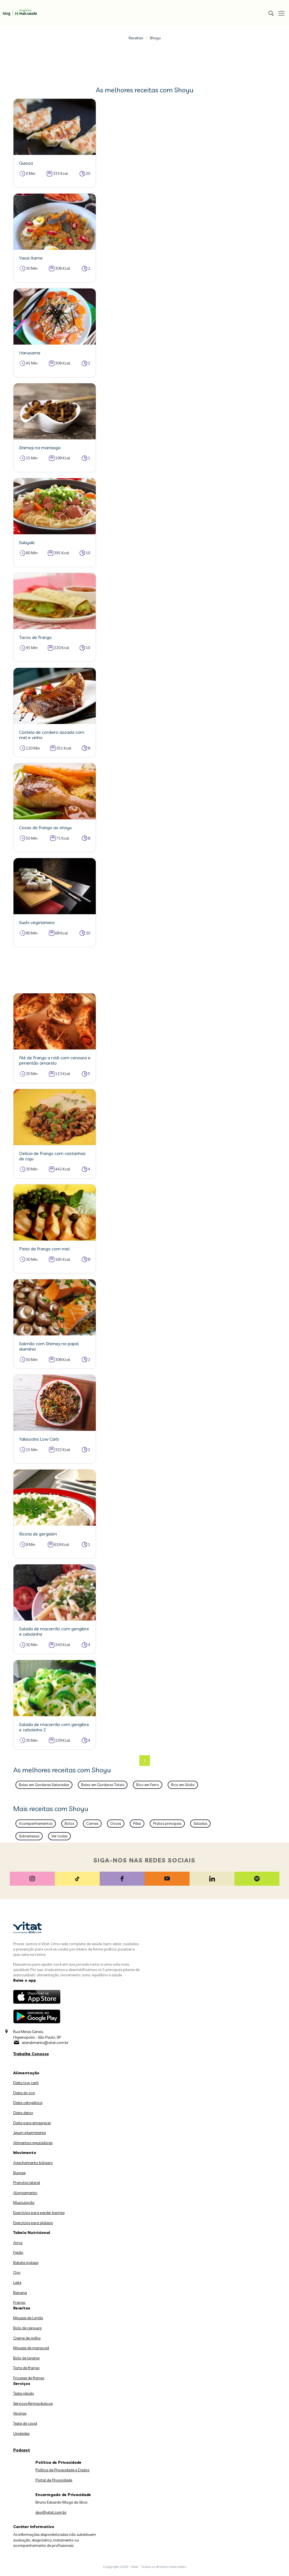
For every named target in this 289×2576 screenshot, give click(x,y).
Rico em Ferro (147, 1784)
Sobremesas (29, 1836)
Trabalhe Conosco (31, 2053)
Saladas (200, 1823)
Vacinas (19, 2413)
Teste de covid (25, 2423)
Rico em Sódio (183, 1784)
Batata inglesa (25, 2262)
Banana (20, 2292)
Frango (19, 2302)
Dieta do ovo (24, 2092)
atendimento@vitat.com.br (45, 2042)
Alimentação (26, 2072)
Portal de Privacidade (53, 2480)
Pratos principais (167, 1823)
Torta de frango (26, 2367)
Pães (137, 1823)
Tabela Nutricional (31, 2232)
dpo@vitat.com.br (51, 2512)
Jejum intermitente (29, 2132)
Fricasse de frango (28, 2377)
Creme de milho (27, 2338)
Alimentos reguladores (33, 2142)
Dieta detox (23, 2112)
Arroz (18, 2242)
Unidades (21, 2433)
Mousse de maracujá (31, 2347)
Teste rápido (23, 2393)
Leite (17, 2282)
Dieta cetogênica (27, 2102)
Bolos (69, 1823)
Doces (115, 1823)
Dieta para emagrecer (32, 2122)
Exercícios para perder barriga (39, 2212)
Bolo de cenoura (27, 2327)
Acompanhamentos (36, 1823)
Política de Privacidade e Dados (62, 2469)
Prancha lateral (26, 2182)
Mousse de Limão (28, 2317)
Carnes (92, 1823)
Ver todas (59, 1836)
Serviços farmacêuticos (33, 2403)
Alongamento (25, 2192)
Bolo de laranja (26, 2357)
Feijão (18, 2252)
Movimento (24, 2152)
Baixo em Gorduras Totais (102, 1784)
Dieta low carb (26, 2082)
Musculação (24, 2202)
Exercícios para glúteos (33, 2222)
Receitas (136, 37)
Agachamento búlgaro (33, 2162)
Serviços (21, 2383)
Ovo (17, 2272)
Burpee (19, 2172)
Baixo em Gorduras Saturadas (44, 1784)
